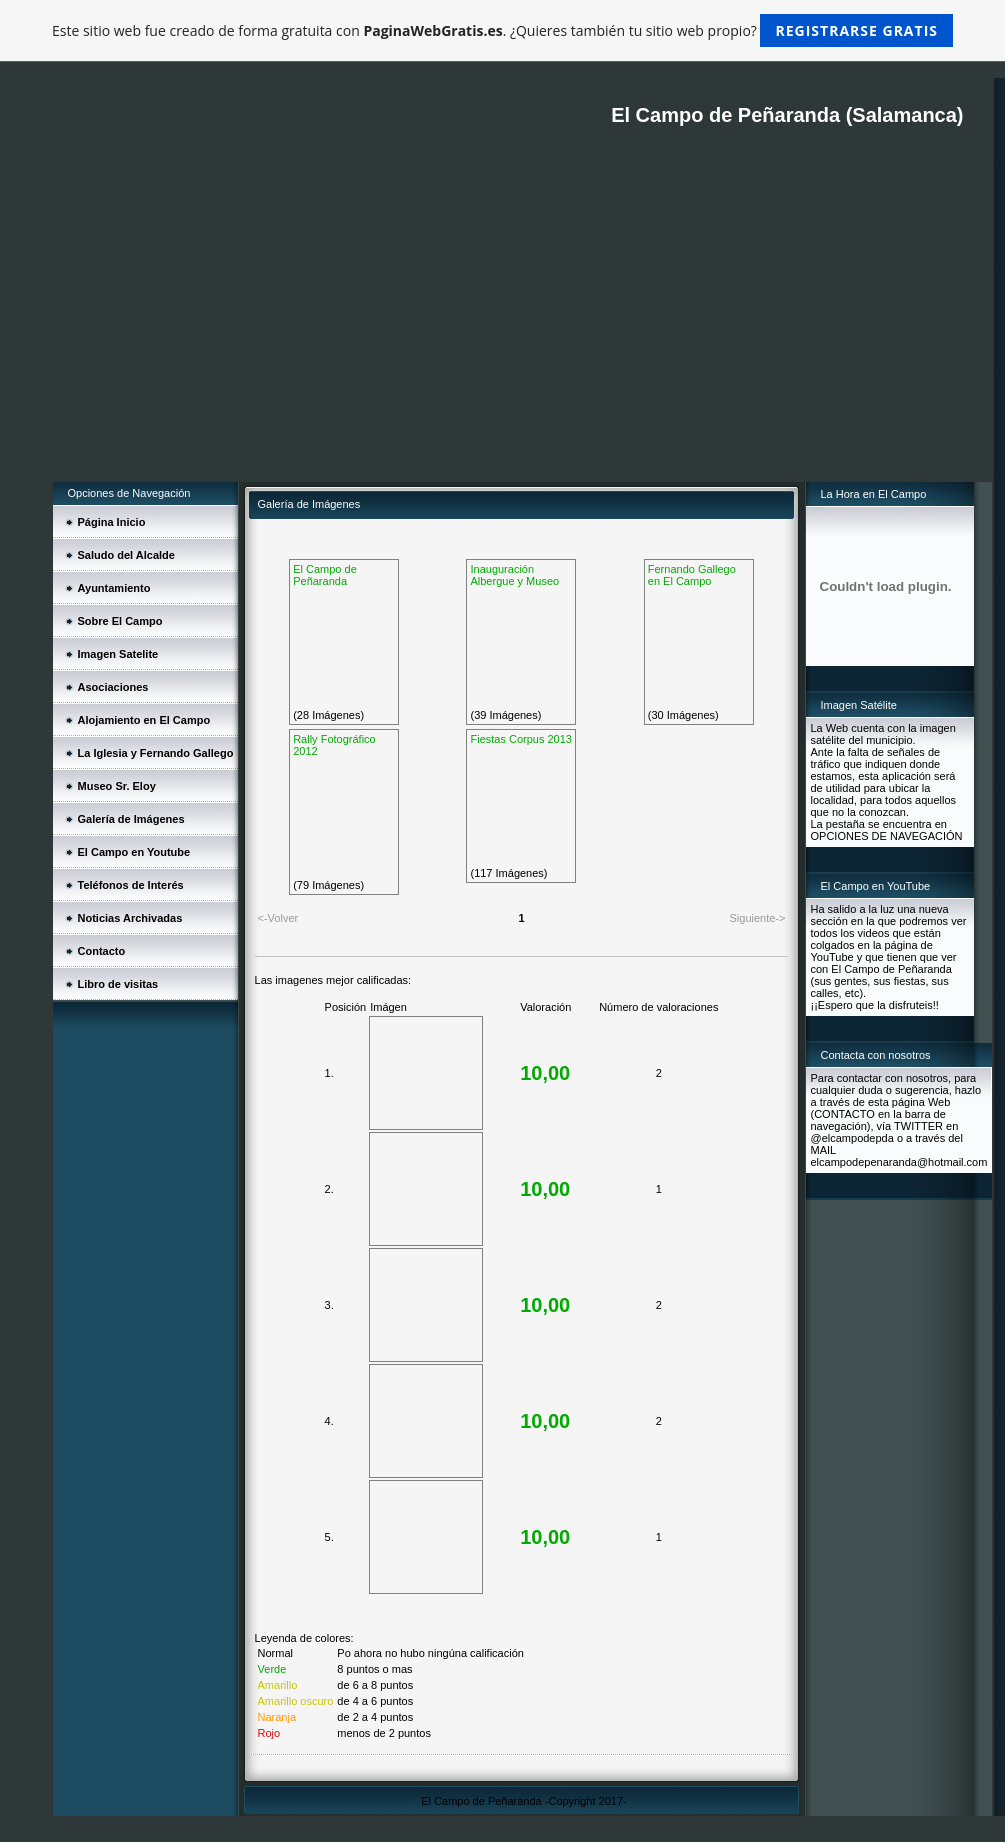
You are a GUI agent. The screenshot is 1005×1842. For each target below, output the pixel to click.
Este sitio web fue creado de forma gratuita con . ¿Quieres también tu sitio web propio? (502, 30)
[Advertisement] (523, 332)
